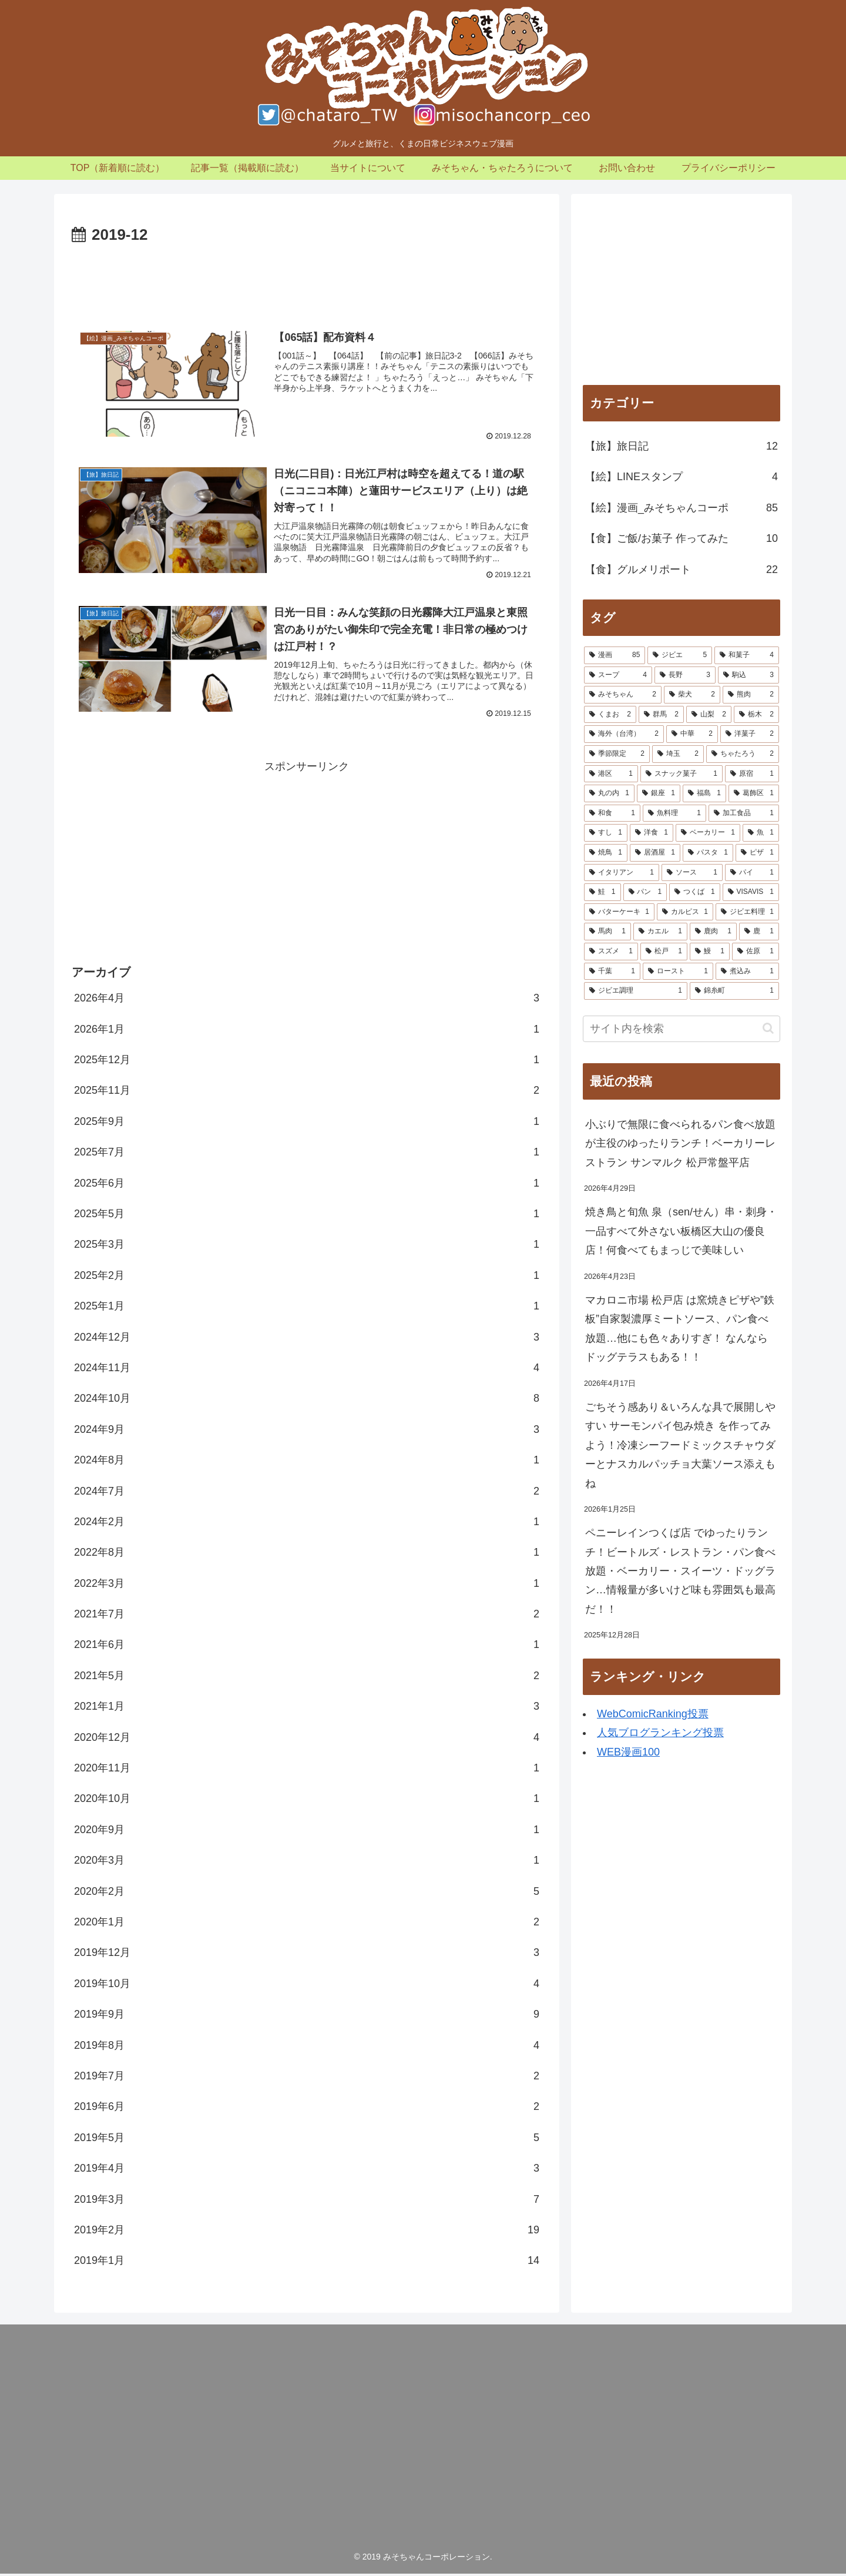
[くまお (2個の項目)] (610, 714)
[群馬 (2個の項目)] (661, 714)
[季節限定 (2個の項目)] (617, 754)
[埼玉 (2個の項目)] (678, 754)
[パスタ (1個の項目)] (708, 853)
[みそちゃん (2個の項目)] (623, 695)
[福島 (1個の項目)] (704, 793)
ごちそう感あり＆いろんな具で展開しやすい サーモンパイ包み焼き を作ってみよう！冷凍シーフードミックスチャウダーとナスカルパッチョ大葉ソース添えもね (680, 1445)
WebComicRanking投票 (653, 1714)
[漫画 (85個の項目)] (614, 655)
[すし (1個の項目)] (605, 833)
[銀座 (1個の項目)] (658, 793)
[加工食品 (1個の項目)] (744, 813)
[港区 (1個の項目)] (611, 774)
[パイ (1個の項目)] (752, 873)
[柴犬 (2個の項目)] (692, 695)
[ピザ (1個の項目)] (757, 853)
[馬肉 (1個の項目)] (607, 931)
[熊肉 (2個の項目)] (751, 695)
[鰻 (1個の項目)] (710, 951)
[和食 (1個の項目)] (612, 813)
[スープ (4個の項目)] (618, 675)
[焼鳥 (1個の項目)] (605, 853)
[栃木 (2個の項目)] (756, 714)
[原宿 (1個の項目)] (752, 774)
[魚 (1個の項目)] (761, 833)
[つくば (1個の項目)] (694, 892)
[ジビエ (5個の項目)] (679, 655)
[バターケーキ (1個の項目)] (619, 912)
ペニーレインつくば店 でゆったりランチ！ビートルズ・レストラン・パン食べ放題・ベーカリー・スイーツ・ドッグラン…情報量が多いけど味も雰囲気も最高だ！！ (680, 1571)
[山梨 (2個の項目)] (708, 714)
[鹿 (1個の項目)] (759, 931)
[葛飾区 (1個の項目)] (753, 793)
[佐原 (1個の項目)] (755, 951)
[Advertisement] (307, 280)
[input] (681, 1029)
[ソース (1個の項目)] (692, 873)
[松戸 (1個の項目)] (663, 951)
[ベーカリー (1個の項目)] (708, 833)
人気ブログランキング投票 (660, 1732)
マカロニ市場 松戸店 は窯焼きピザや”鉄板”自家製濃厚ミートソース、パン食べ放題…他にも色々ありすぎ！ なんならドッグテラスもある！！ (679, 1328)
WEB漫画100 (628, 1752)
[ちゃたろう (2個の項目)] (742, 754)
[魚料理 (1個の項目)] (674, 813)
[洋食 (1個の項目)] (651, 833)
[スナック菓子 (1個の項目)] (681, 774)
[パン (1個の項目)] (645, 892)
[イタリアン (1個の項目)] (621, 873)
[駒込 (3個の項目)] (748, 675)
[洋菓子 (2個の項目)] (749, 734)
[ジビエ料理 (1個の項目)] (747, 912)
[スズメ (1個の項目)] (611, 951)
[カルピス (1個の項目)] (685, 912)
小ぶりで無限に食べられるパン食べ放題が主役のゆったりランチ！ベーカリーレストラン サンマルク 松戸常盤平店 (680, 1143)
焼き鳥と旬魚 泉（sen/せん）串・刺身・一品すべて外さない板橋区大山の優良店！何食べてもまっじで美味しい (681, 1231)
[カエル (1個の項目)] (660, 931)
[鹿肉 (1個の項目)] (713, 931)
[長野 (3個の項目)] (685, 675)
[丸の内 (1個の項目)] (609, 793)
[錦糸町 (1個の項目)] (734, 991)
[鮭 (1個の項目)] (602, 892)
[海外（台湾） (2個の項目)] (624, 734)
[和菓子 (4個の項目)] (746, 655)
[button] (768, 1028)
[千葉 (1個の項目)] (612, 971)
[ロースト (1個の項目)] (678, 971)
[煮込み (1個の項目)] (747, 971)
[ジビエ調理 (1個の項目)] (635, 991)
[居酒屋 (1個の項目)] (655, 853)
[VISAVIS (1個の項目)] (751, 892)
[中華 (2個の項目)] (692, 734)
